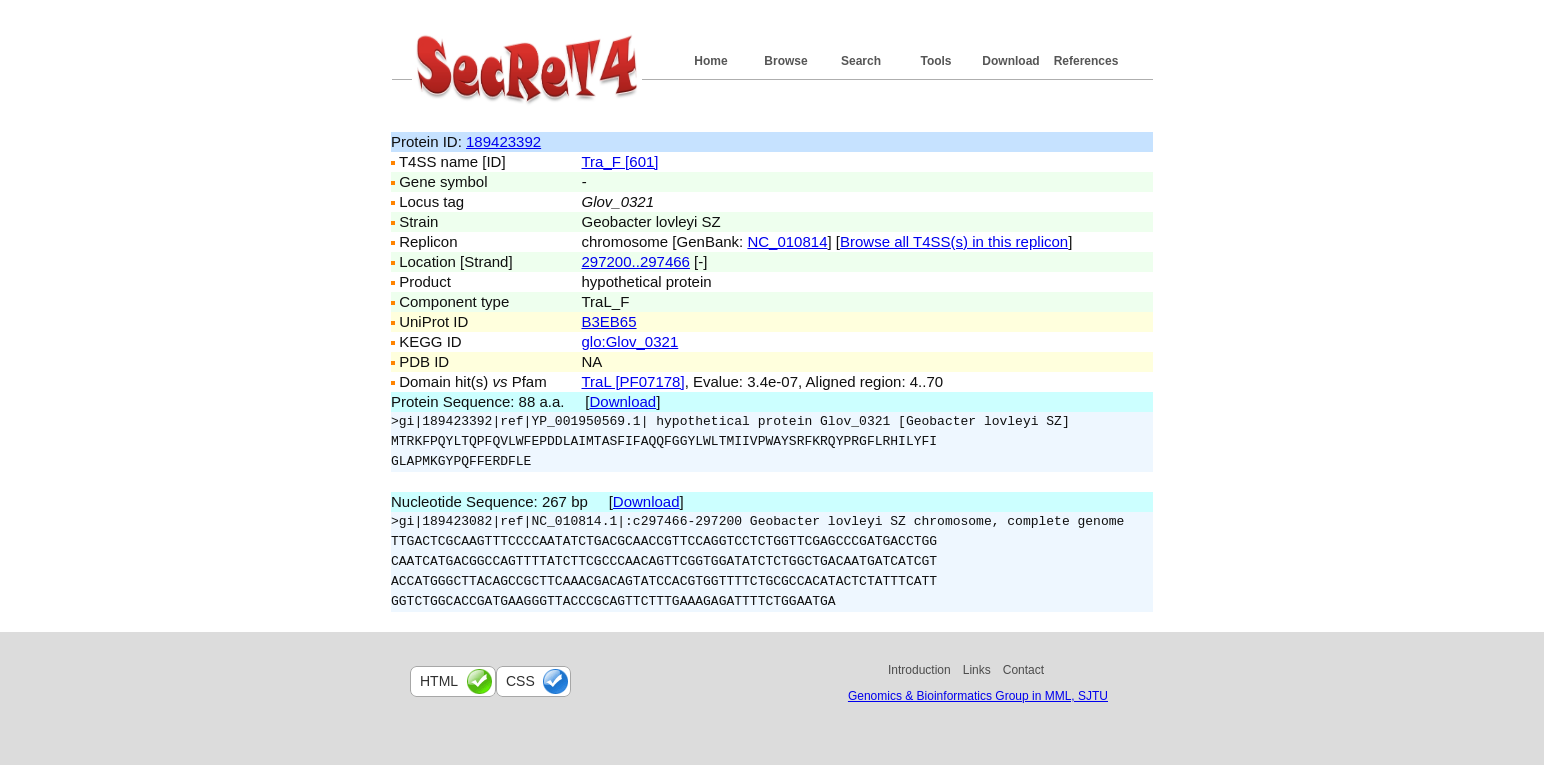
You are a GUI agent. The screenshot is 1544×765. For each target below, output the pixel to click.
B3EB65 (609, 321)
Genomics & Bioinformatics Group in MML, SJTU (978, 696)
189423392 (503, 141)
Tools (935, 61)
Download (1010, 61)
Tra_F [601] (620, 161)
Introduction (919, 670)
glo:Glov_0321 (630, 341)
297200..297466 (636, 261)
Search (861, 61)
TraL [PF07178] (633, 381)
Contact (1023, 670)
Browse (785, 61)
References (1086, 61)
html (439, 681)
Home (710, 61)
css (520, 681)
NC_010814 (787, 241)
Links (977, 670)
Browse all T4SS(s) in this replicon (954, 241)
